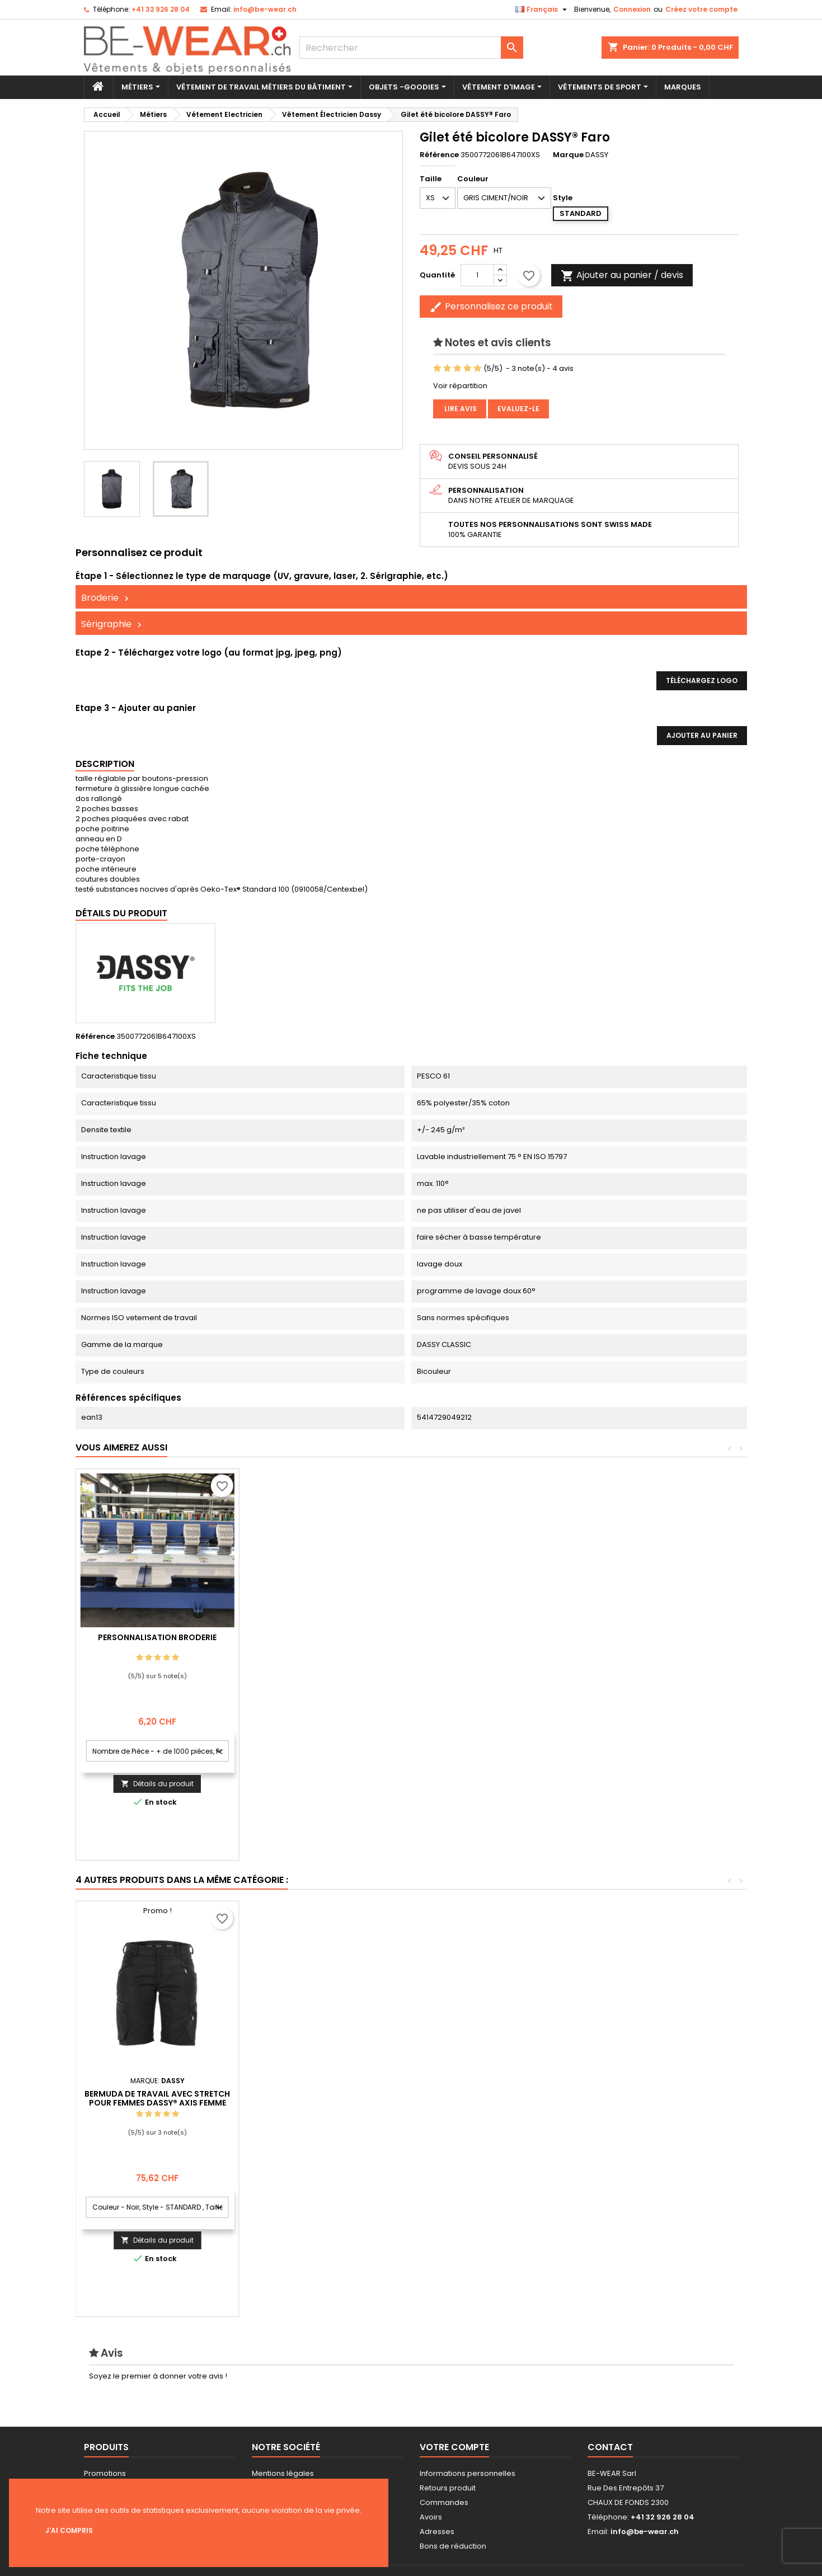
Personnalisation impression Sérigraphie (157, 1642)
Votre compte (454, 2447)
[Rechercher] (411, 47)
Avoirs (431, 2517)
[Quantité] (477, 275)
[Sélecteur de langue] (542, 9)
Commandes (444, 2502)
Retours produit (448, 2488)
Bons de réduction (453, 2546)
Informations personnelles (467, 2473)
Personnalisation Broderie (320, 1637)
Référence (439, 155)
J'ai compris (69, 2530)
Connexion (632, 9)
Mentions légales (283, 2473)
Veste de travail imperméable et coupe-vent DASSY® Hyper (157, 2088)
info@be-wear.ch (265, 9)
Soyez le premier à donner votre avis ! (158, 2376)
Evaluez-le (518, 408)
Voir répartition (460, 385)
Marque (568, 155)
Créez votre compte (701, 9)
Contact (610, 2447)
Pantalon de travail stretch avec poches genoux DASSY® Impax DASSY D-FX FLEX (484, 2092)
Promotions (105, 2473)
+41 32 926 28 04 (160, 9)
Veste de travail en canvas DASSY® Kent (320, 2088)
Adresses (437, 2531)
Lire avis (460, 408)
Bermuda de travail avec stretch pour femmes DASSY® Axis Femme (648, 2098)
